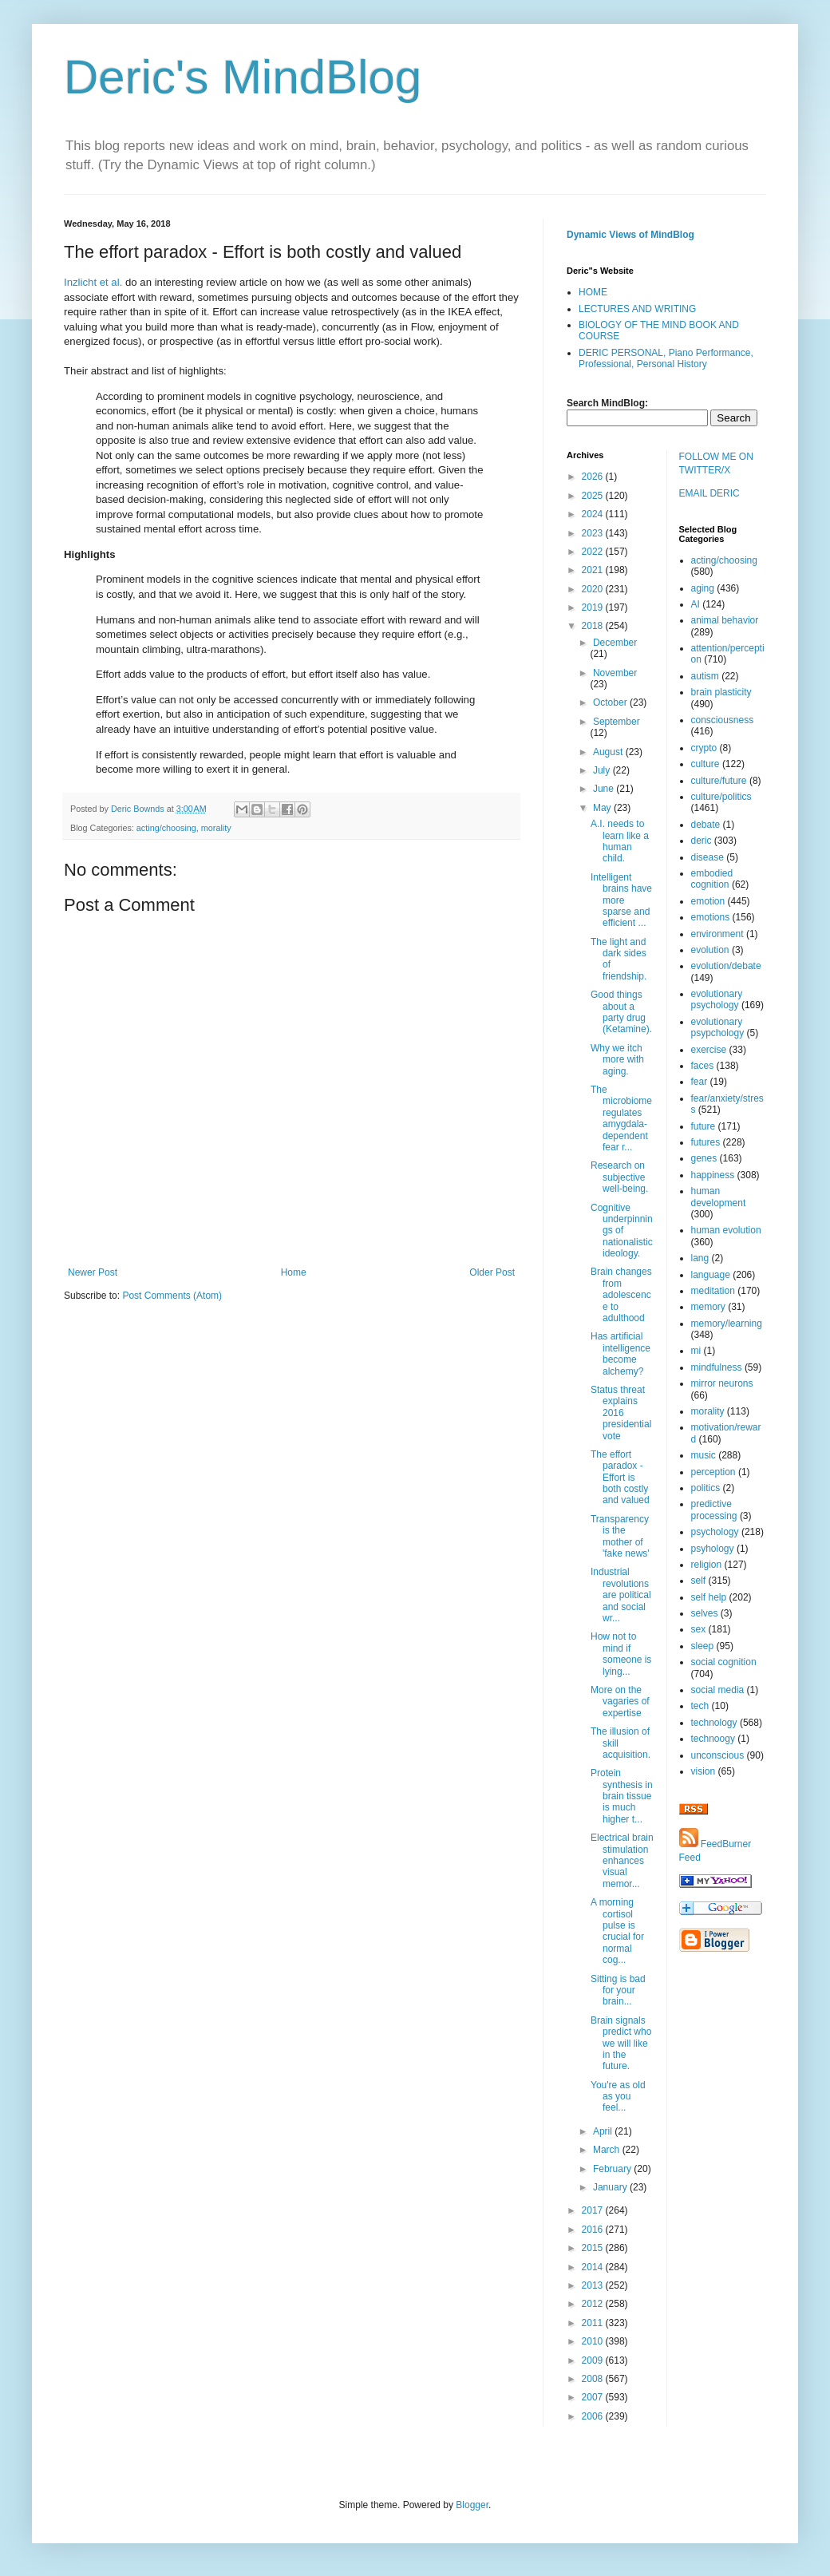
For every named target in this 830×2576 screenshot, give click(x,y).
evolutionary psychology (717, 999)
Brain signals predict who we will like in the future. (621, 2043)
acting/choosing (166, 828)
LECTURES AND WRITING (637, 309)
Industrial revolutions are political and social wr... (621, 1595)
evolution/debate (726, 965)
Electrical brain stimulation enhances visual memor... (622, 1860)
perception (713, 1472)
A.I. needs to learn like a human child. (620, 841)
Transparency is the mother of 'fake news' (620, 1536)
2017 (594, 2210)
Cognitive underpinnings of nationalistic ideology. (622, 1231)
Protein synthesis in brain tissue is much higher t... (622, 1796)
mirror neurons (722, 1383)
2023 (594, 533)
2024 (594, 514)
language (710, 1274)
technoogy (713, 1738)
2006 (594, 2416)
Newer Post (92, 1272)
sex (698, 1629)
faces (702, 1065)
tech (700, 1705)
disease (707, 857)
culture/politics (721, 796)
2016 (594, 2229)
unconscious (718, 1755)
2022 (594, 551)
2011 (594, 2323)
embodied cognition (712, 879)
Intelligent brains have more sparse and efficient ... (621, 900)
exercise (709, 1049)
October (611, 702)
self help (709, 1597)
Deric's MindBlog (242, 77)
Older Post (492, 1272)
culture (705, 764)
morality (216, 828)
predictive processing (714, 1509)
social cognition (724, 1662)
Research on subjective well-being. (619, 1177)
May (603, 807)
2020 (594, 589)
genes (704, 1158)
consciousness (722, 720)
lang (700, 1258)
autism (705, 676)
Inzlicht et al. (93, 282)
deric (701, 840)
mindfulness (716, 1367)
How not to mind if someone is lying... (621, 1653)
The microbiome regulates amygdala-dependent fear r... (621, 1118)
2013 (594, 2285)
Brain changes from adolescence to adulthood (621, 1295)
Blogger (472, 2505)
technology (714, 1722)
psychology (715, 1531)
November (615, 673)
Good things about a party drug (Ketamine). (621, 1012)
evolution (710, 950)
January (611, 2187)
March (607, 2149)
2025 (594, 495)
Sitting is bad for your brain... (618, 1990)
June (604, 788)
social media (718, 1690)
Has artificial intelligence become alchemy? (620, 1353)
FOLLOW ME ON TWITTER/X (716, 463)
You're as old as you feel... (618, 2096)
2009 (594, 2360)
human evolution (726, 1230)
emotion (708, 901)
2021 (594, 570)
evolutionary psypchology (718, 1027)
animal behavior (725, 620)
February (613, 2168)
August (609, 752)
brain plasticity (721, 692)
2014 (594, 2267)
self (698, 1580)
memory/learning (726, 1323)
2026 (594, 476)
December (615, 642)
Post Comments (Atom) (172, 1295)
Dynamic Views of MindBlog (630, 234)
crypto (704, 748)
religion (706, 1564)
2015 (594, 2248)
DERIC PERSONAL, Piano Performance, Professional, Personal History (666, 358)
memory (708, 1306)
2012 (594, 2303)
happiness (713, 1175)
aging (702, 588)
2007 (594, 2397)
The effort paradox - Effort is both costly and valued (620, 1477)
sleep (702, 1646)
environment (717, 934)
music (703, 1455)
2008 (594, 2378)
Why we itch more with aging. (617, 1060)
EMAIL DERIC (709, 493)
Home (293, 1272)
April (604, 2131)
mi (696, 1350)
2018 (594, 625)
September (616, 721)
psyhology (712, 1548)
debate (706, 824)
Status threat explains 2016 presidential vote (621, 1413)
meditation (713, 1290)
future (703, 1126)
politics (706, 1488)
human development (718, 1196)
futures (706, 1142)
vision (703, 1771)
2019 (594, 607)
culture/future (719, 780)
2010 (594, 2341)
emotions (710, 917)
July (603, 770)
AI (695, 604)
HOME (593, 292)
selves (704, 1613)
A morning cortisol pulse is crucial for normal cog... (617, 1931)
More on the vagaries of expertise (620, 1701)
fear (699, 1081)
